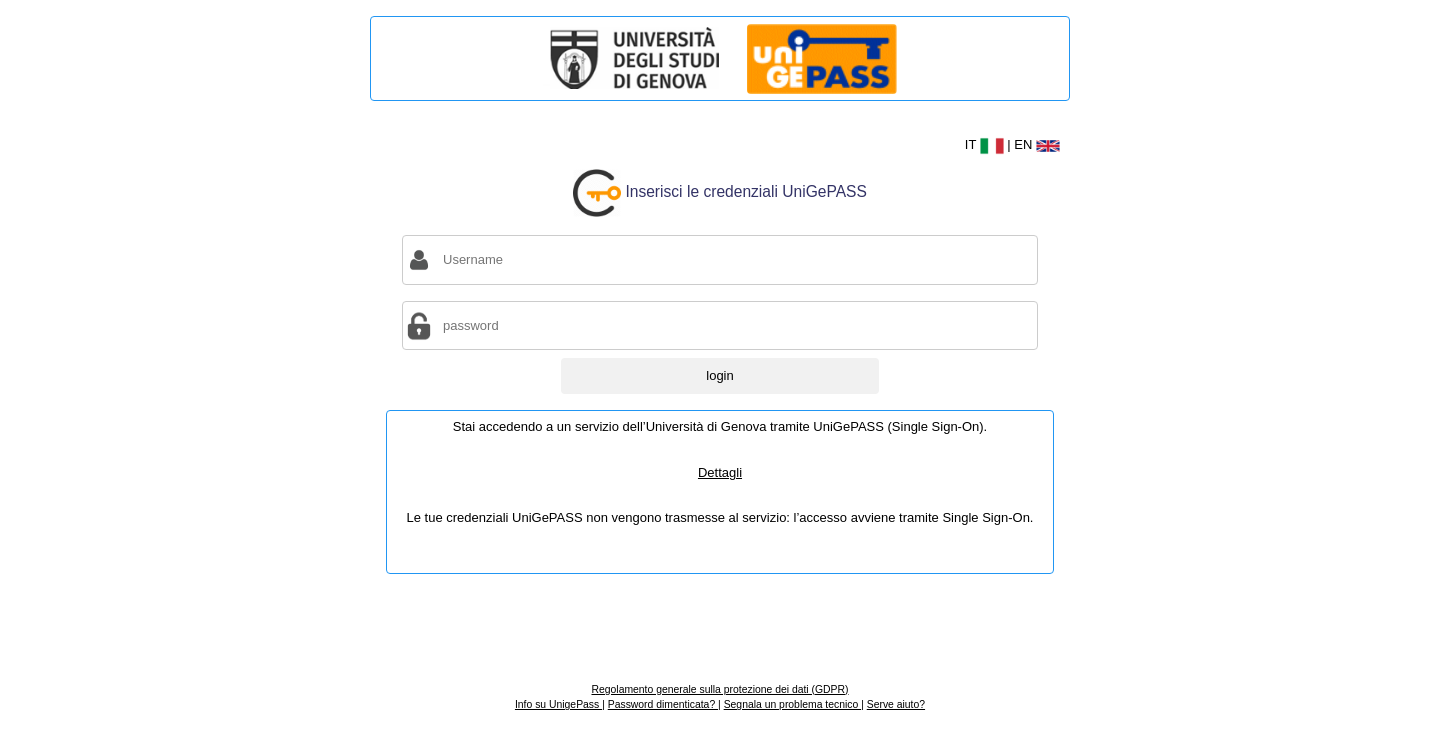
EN (1037, 144)
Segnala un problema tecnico (792, 704)
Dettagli (720, 472)
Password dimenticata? (663, 704)
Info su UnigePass (558, 704)
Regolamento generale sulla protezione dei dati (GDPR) (719, 689)
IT (986, 144)
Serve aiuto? (896, 704)
